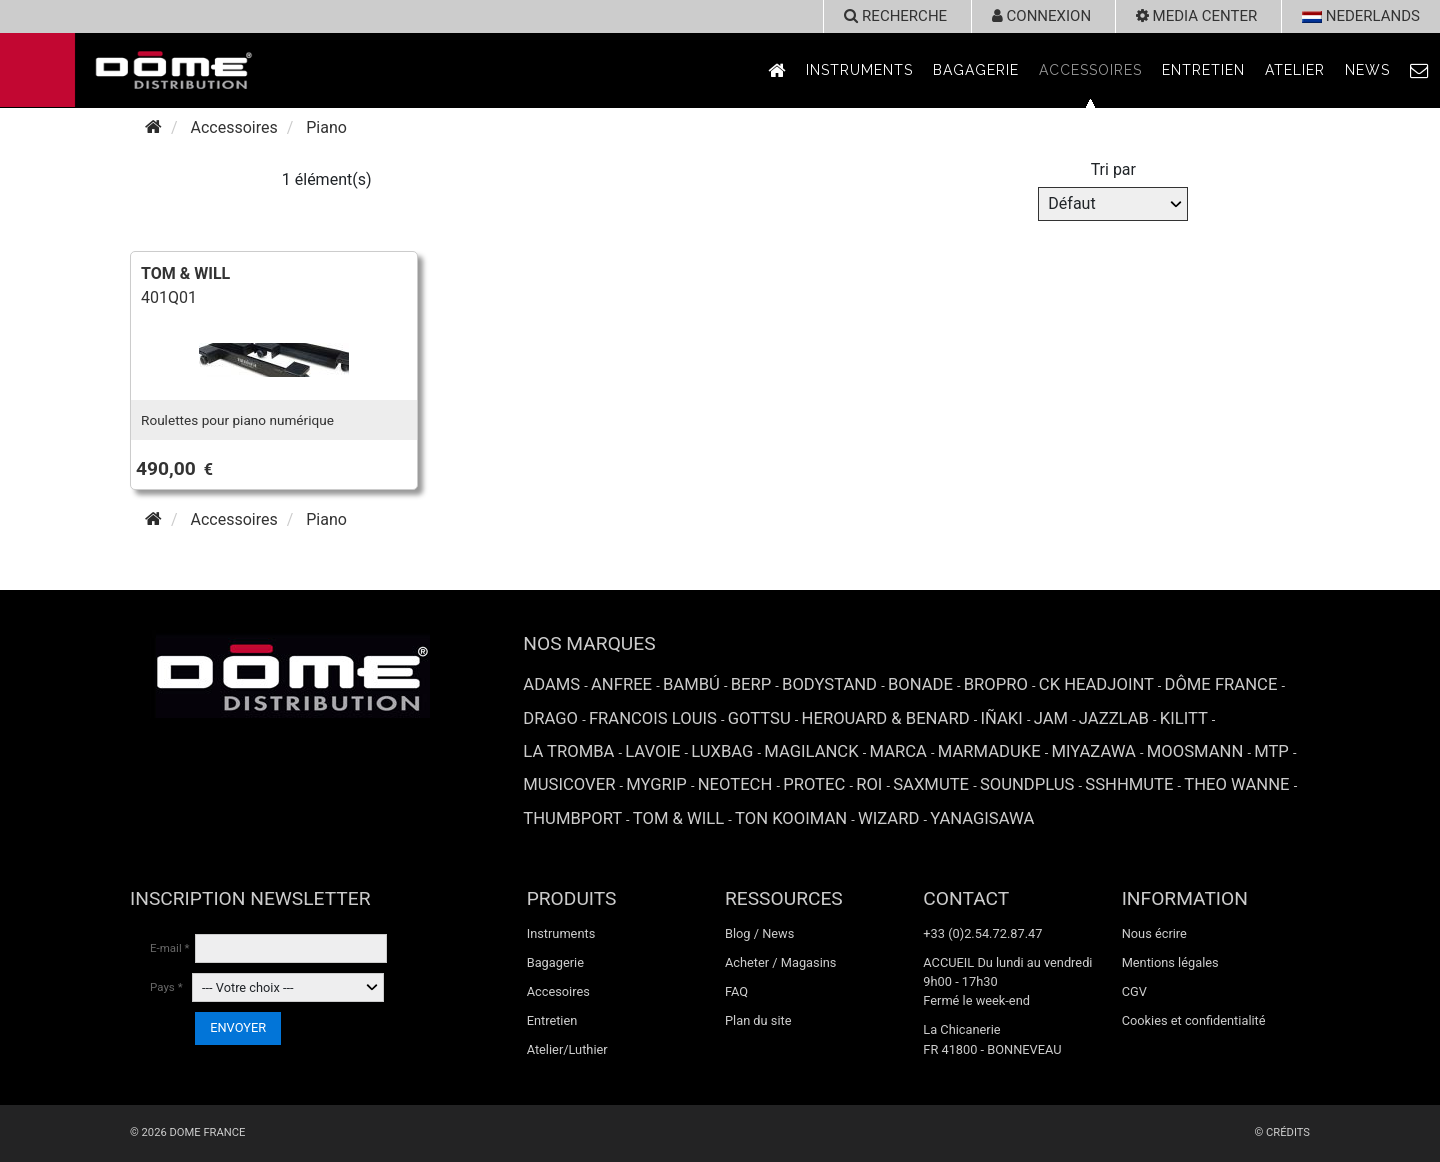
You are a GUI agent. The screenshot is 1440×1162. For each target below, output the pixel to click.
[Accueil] (153, 127)
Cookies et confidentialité (1194, 1020)
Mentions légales (1170, 962)
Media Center (1196, 16)
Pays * (166, 987)
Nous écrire (1154, 933)
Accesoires (558, 991)
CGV (1134, 991)
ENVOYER (238, 1027)
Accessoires (1090, 70)
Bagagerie (976, 70)
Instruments (859, 70)
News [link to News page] (1367, 70)
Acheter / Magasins (781, 962)
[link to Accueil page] (777, 70)
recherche (895, 16)
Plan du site (758, 1020)
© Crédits (1282, 1132)
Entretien (1203, 70)
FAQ (736, 991)
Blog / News (759, 933)
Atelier (1295, 70)
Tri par (1113, 169)
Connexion (1041, 16)
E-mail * (170, 948)
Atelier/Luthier (567, 1049)
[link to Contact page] (1420, 70)
